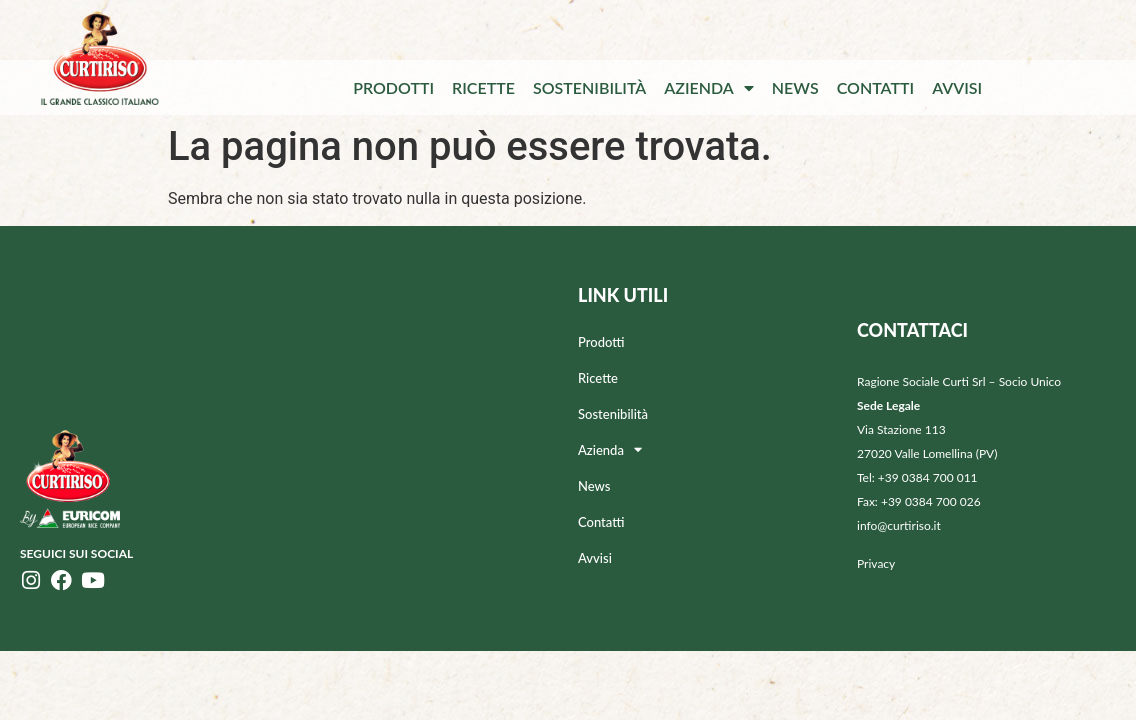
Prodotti (393, 87)
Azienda (709, 88)
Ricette (483, 87)
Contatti (875, 87)
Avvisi (957, 87)
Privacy (876, 563)
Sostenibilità (589, 87)
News (795, 87)
